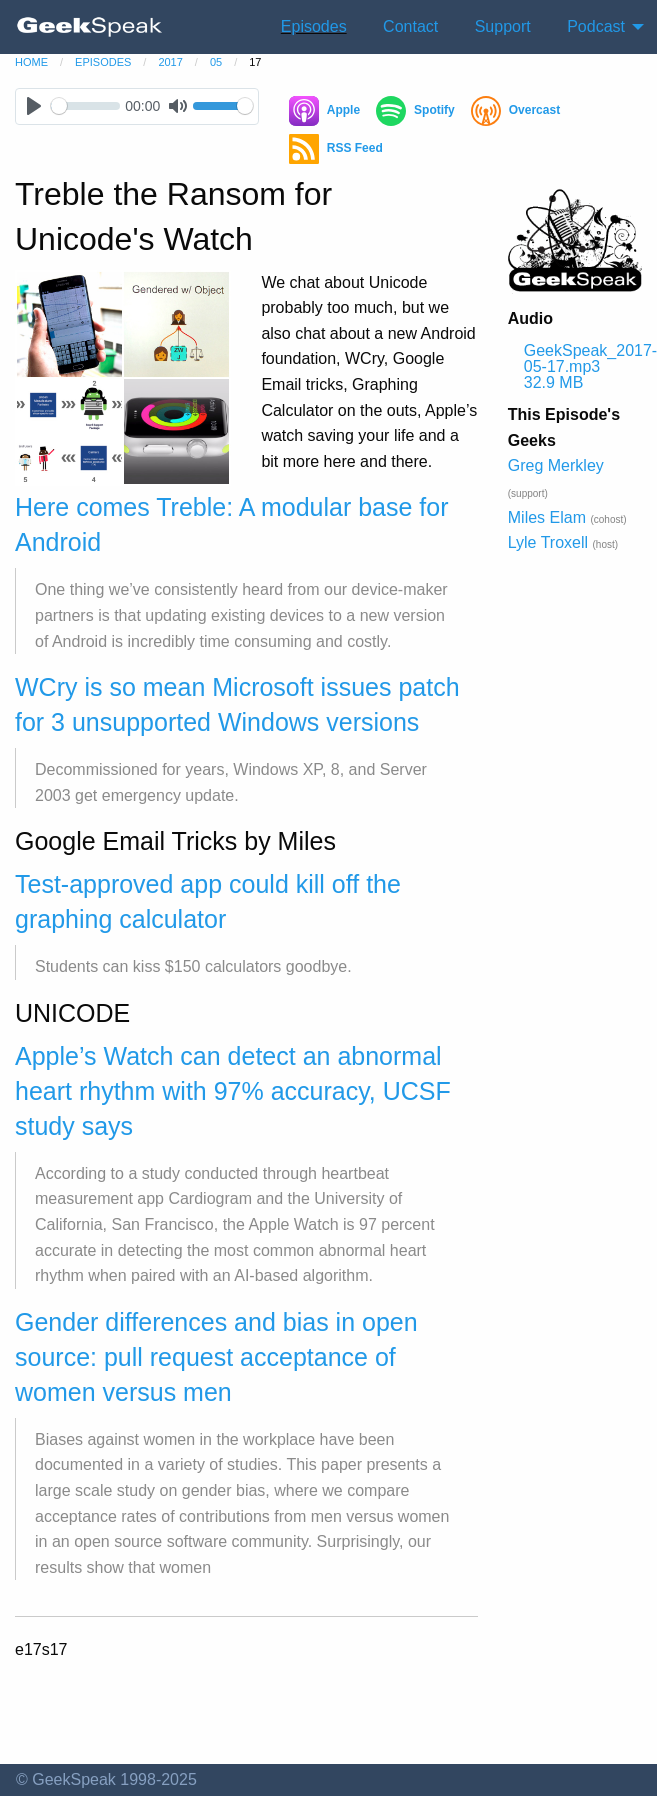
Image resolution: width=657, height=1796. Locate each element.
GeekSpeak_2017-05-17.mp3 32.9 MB (583, 366)
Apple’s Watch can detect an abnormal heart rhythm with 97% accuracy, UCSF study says (233, 1091)
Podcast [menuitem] (596, 26)
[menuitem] (90, 27)
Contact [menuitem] (410, 26)
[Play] (33, 106)
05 (216, 62)
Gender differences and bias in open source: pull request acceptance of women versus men (216, 1357)
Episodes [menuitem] (314, 26)
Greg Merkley (556, 465)
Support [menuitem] (503, 26)
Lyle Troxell (548, 542)
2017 (170, 62)
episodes (103, 62)
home (31, 62)
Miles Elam (547, 517)
